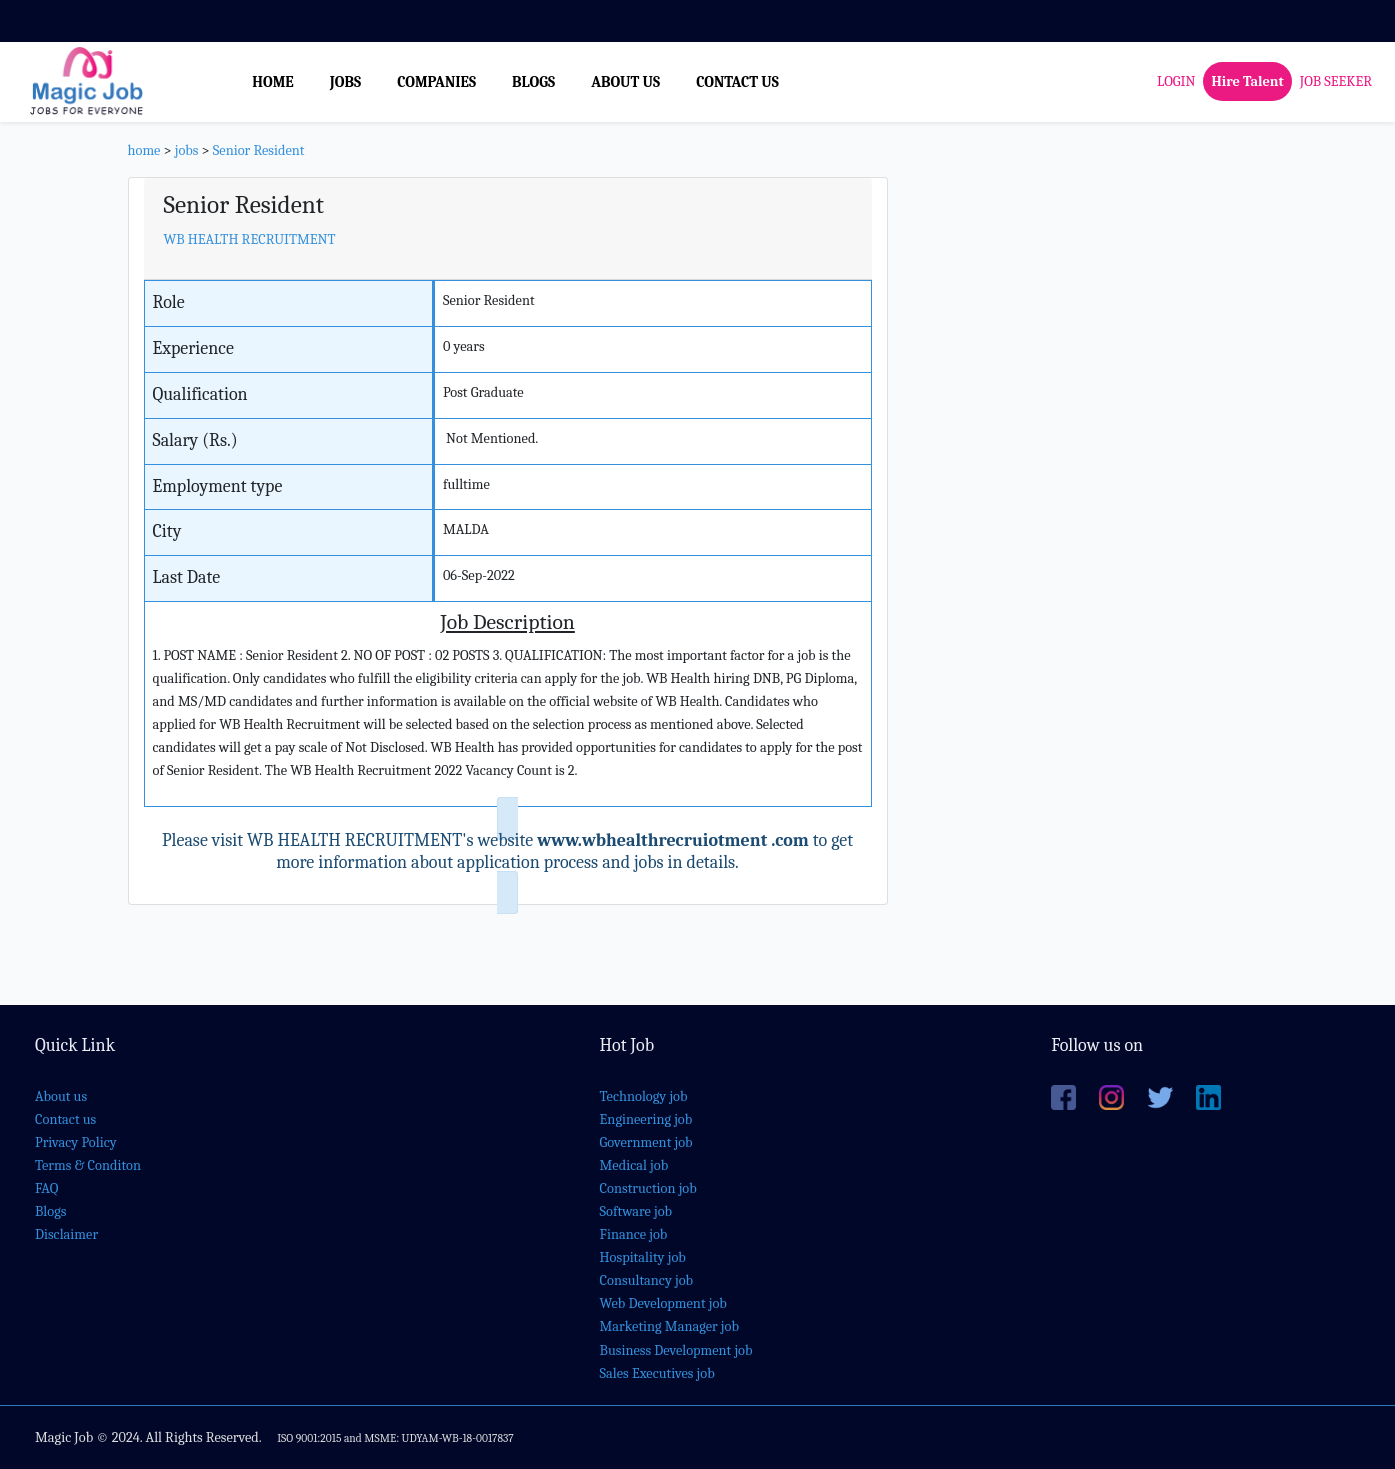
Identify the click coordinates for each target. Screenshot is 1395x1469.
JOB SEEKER (1336, 81)
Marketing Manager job (669, 1326)
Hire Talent (1247, 81)
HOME (273, 82)
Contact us (65, 1119)
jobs (187, 150)
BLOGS (533, 82)
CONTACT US (737, 82)
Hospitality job (643, 1257)
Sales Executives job (657, 1373)
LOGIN (1176, 81)
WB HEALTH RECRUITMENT (250, 239)
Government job (646, 1142)
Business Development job (676, 1350)
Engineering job (646, 1119)
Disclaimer (66, 1234)
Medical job (634, 1165)
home (144, 150)
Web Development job (663, 1303)
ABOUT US (625, 82)
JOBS (345, 82)
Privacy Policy (76, 1142)
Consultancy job (647, 1280)
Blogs (50, 1211)
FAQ (46, 1188)
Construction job (648, 1188)
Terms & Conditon (88, 1165)
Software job (636, 1211)
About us (61, 1096)
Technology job (644, 1096)
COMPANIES (436, 82)
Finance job (634, 1234)
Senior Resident (259, 150)
